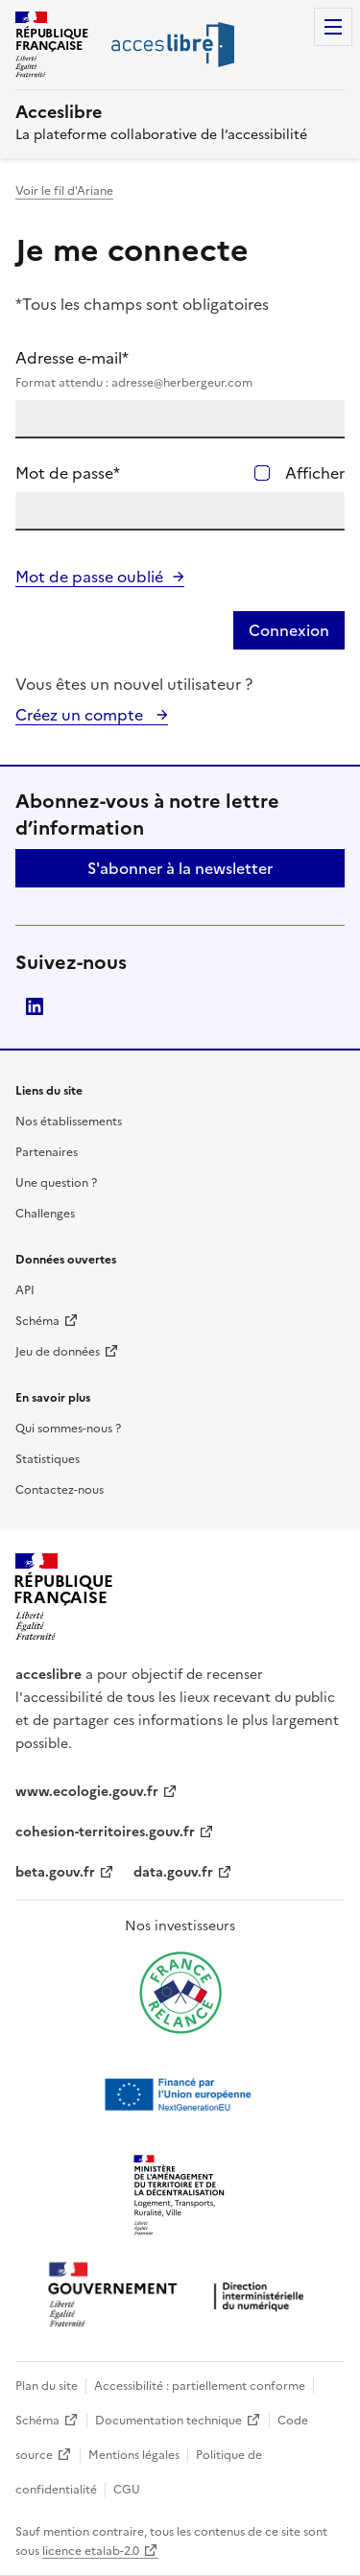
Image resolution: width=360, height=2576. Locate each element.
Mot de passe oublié (89, 576)
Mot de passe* (67, 472)
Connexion (289, 630)
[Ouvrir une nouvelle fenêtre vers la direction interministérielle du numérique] (180, 2296)
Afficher (315, 472)
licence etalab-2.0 (90, 2551)
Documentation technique (168, 2420)
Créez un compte (81, 714)
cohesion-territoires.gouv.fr (105, 1832)
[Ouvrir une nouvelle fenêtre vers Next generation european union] (180, 2094)
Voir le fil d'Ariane (64, 191)
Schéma (37, 1321)
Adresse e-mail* (180, 369)
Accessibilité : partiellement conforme (199, 2386)
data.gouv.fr (173, 1872)
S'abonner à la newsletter (180, 868)
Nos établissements (68, 1121)
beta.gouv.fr (55, 1872)
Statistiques (47, 1459)
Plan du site (46, 2386)
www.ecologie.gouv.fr (86, 1792)
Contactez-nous (59, 1490)
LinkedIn (34, 1006)
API (25, 1290)
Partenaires (46, 1152)
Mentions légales (134, 2455)
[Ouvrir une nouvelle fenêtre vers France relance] (180, 1993)
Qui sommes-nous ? (68, 1428)
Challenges (45, 1213)
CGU (126, 2489)
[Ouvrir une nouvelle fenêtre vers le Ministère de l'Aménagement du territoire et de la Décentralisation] (180, 2196)
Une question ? (56, 1183)
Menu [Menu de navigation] (333, 27)
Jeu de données (57, 1351)
